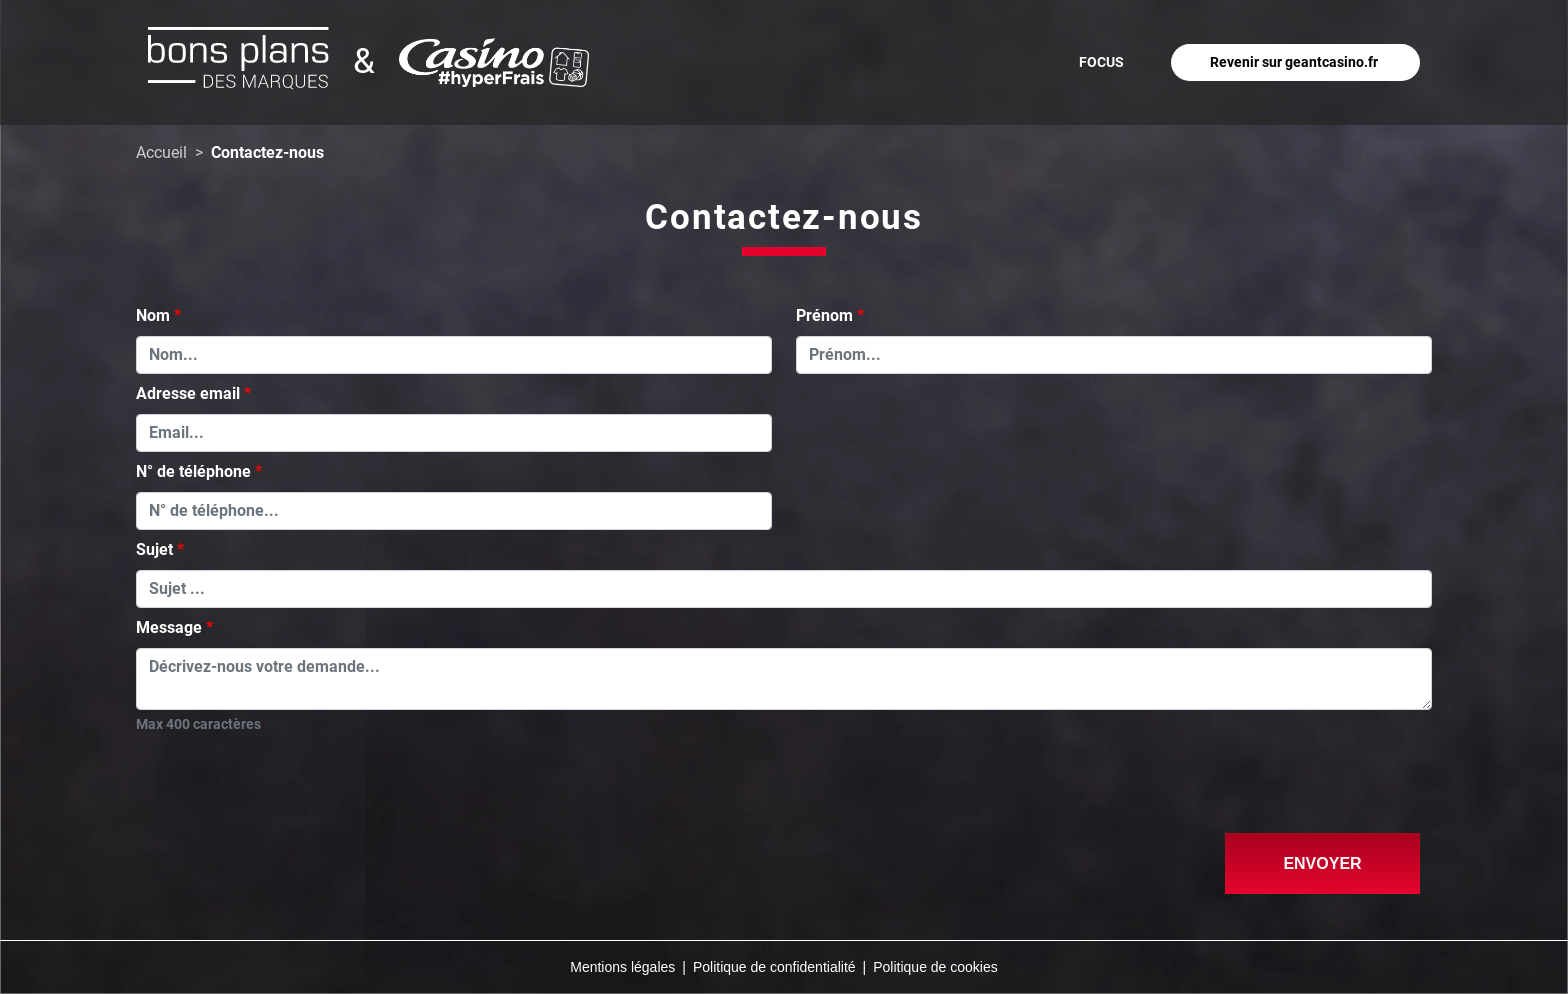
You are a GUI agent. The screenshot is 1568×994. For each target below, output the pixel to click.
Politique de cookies (935, 967)
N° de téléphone (193, 471)
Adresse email (188, 393)
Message (169, 627)
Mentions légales (622, 967)
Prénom (824, 315)
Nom (153, 315)
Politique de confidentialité (774, 967)
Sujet (154, 549)
